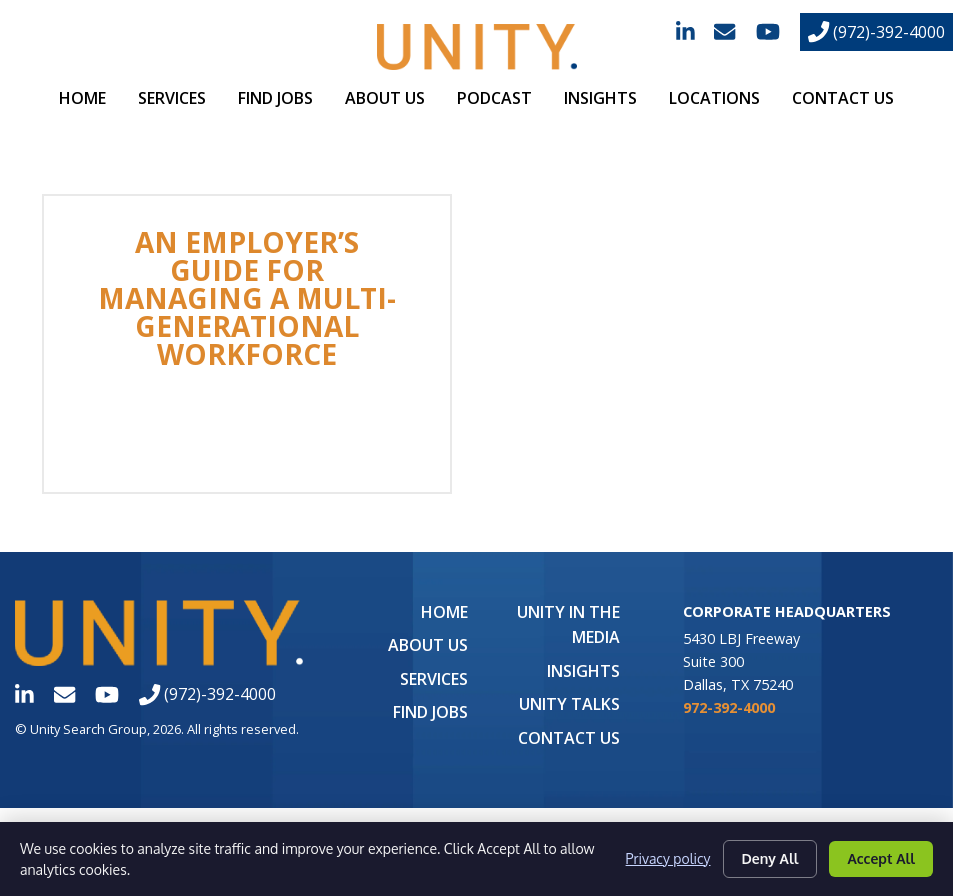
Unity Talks (569, 704)
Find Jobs (275, 98)
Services (172, 98)
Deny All (770, 858)
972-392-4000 (729, 707)
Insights (600, 98)
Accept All (881, 858)
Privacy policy (667, 858)
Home (82, 98)
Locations (714, 98)
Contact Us (843, 98)
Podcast (494, 98)
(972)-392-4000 (876, 32)
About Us (385, 98)
